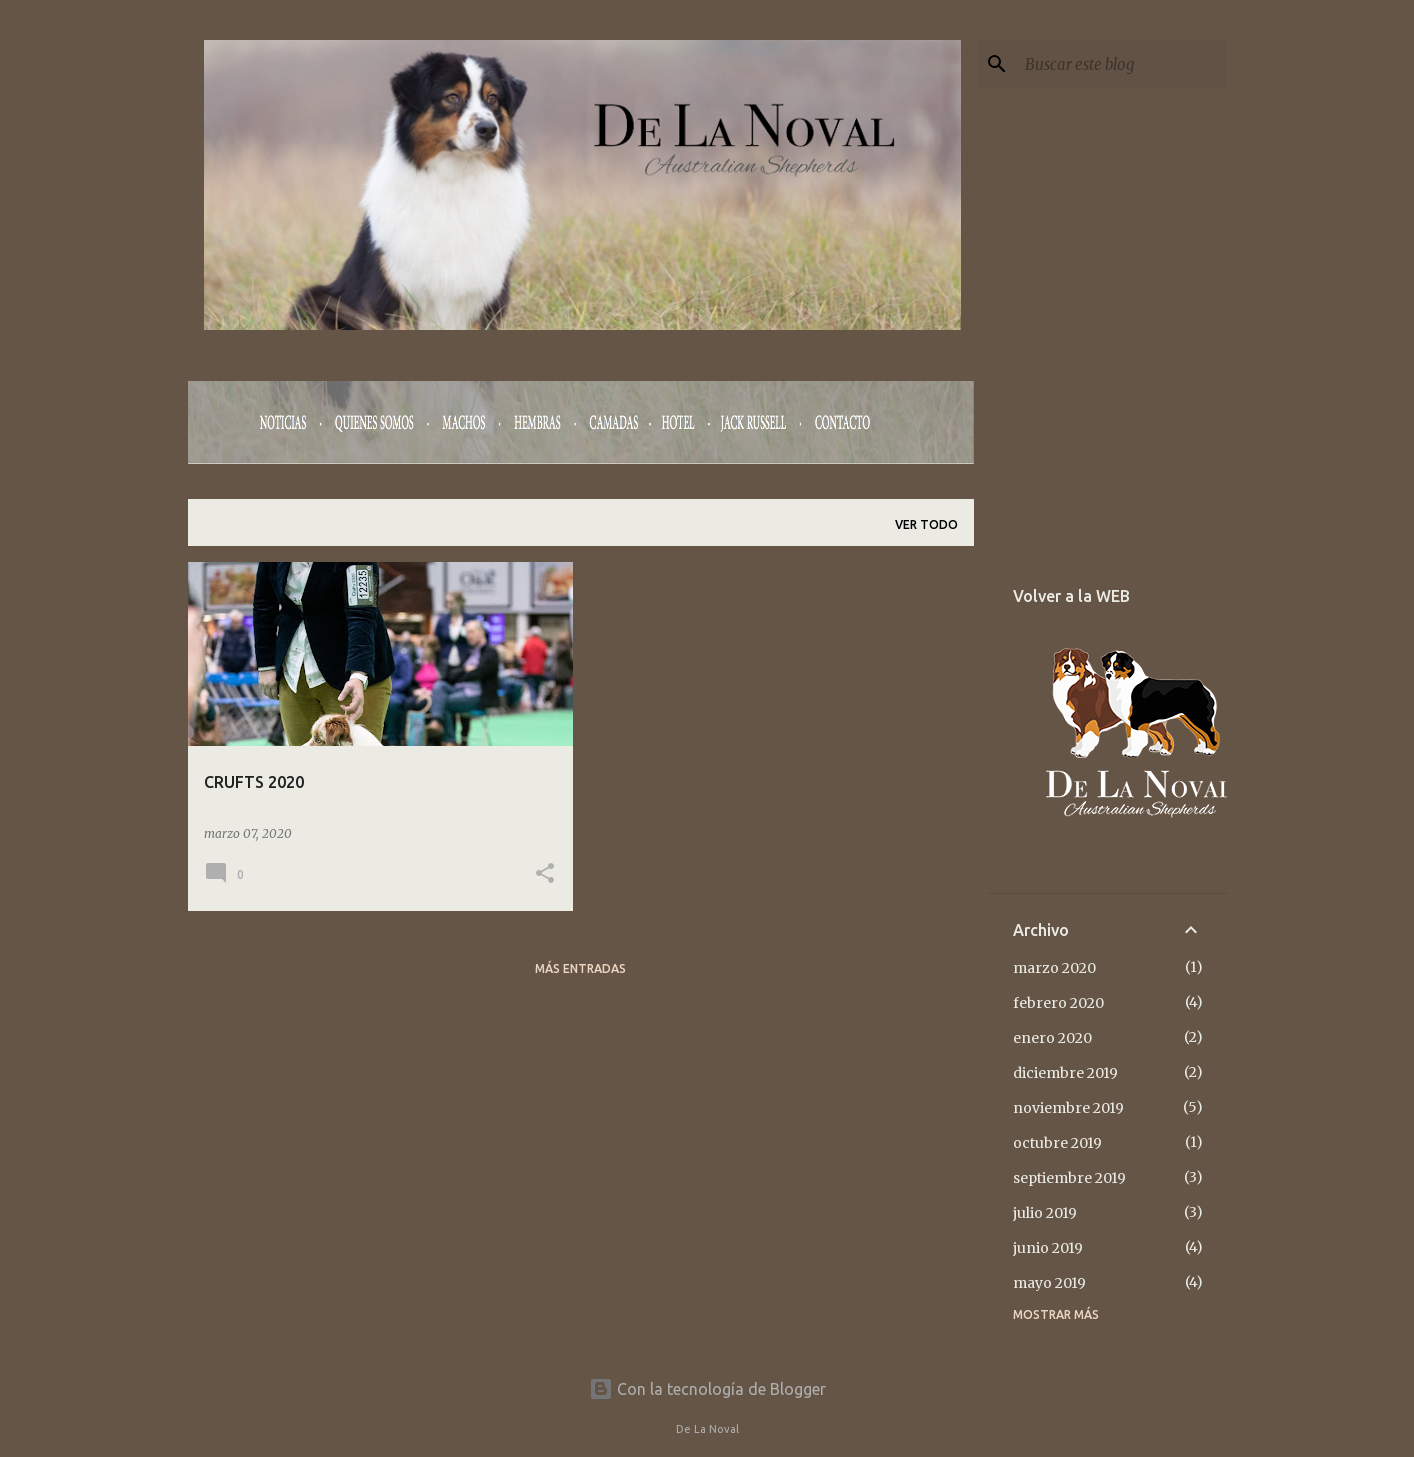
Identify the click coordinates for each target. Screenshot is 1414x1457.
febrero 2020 (1058, 1003)
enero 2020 (1052, 1038)
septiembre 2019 (1069, 1178)
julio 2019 (1045, 1213)
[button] (545, 874)
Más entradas (580, 968)
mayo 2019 (1049, 1283)
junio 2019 (1048, 1248)
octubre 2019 (1057, 1143)
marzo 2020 (1054, 968)
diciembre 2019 (1065, 1073)
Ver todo (926, 524)
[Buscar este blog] (1122, 64)
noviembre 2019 (1068, 1108)
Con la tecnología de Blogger (707, 1389)
